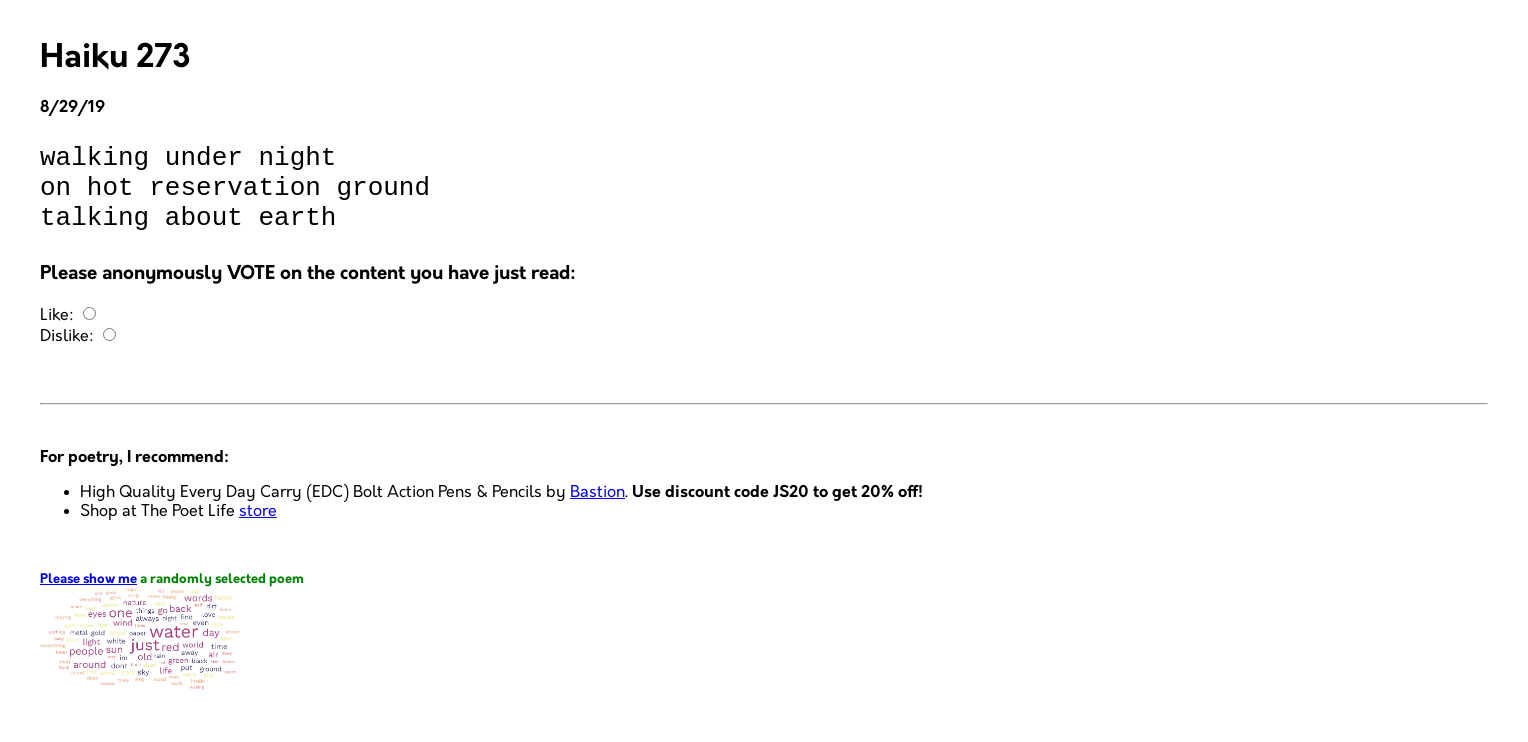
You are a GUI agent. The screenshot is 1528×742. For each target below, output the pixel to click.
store (258, 529)
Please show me (88, 597)
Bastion (597, 510)
